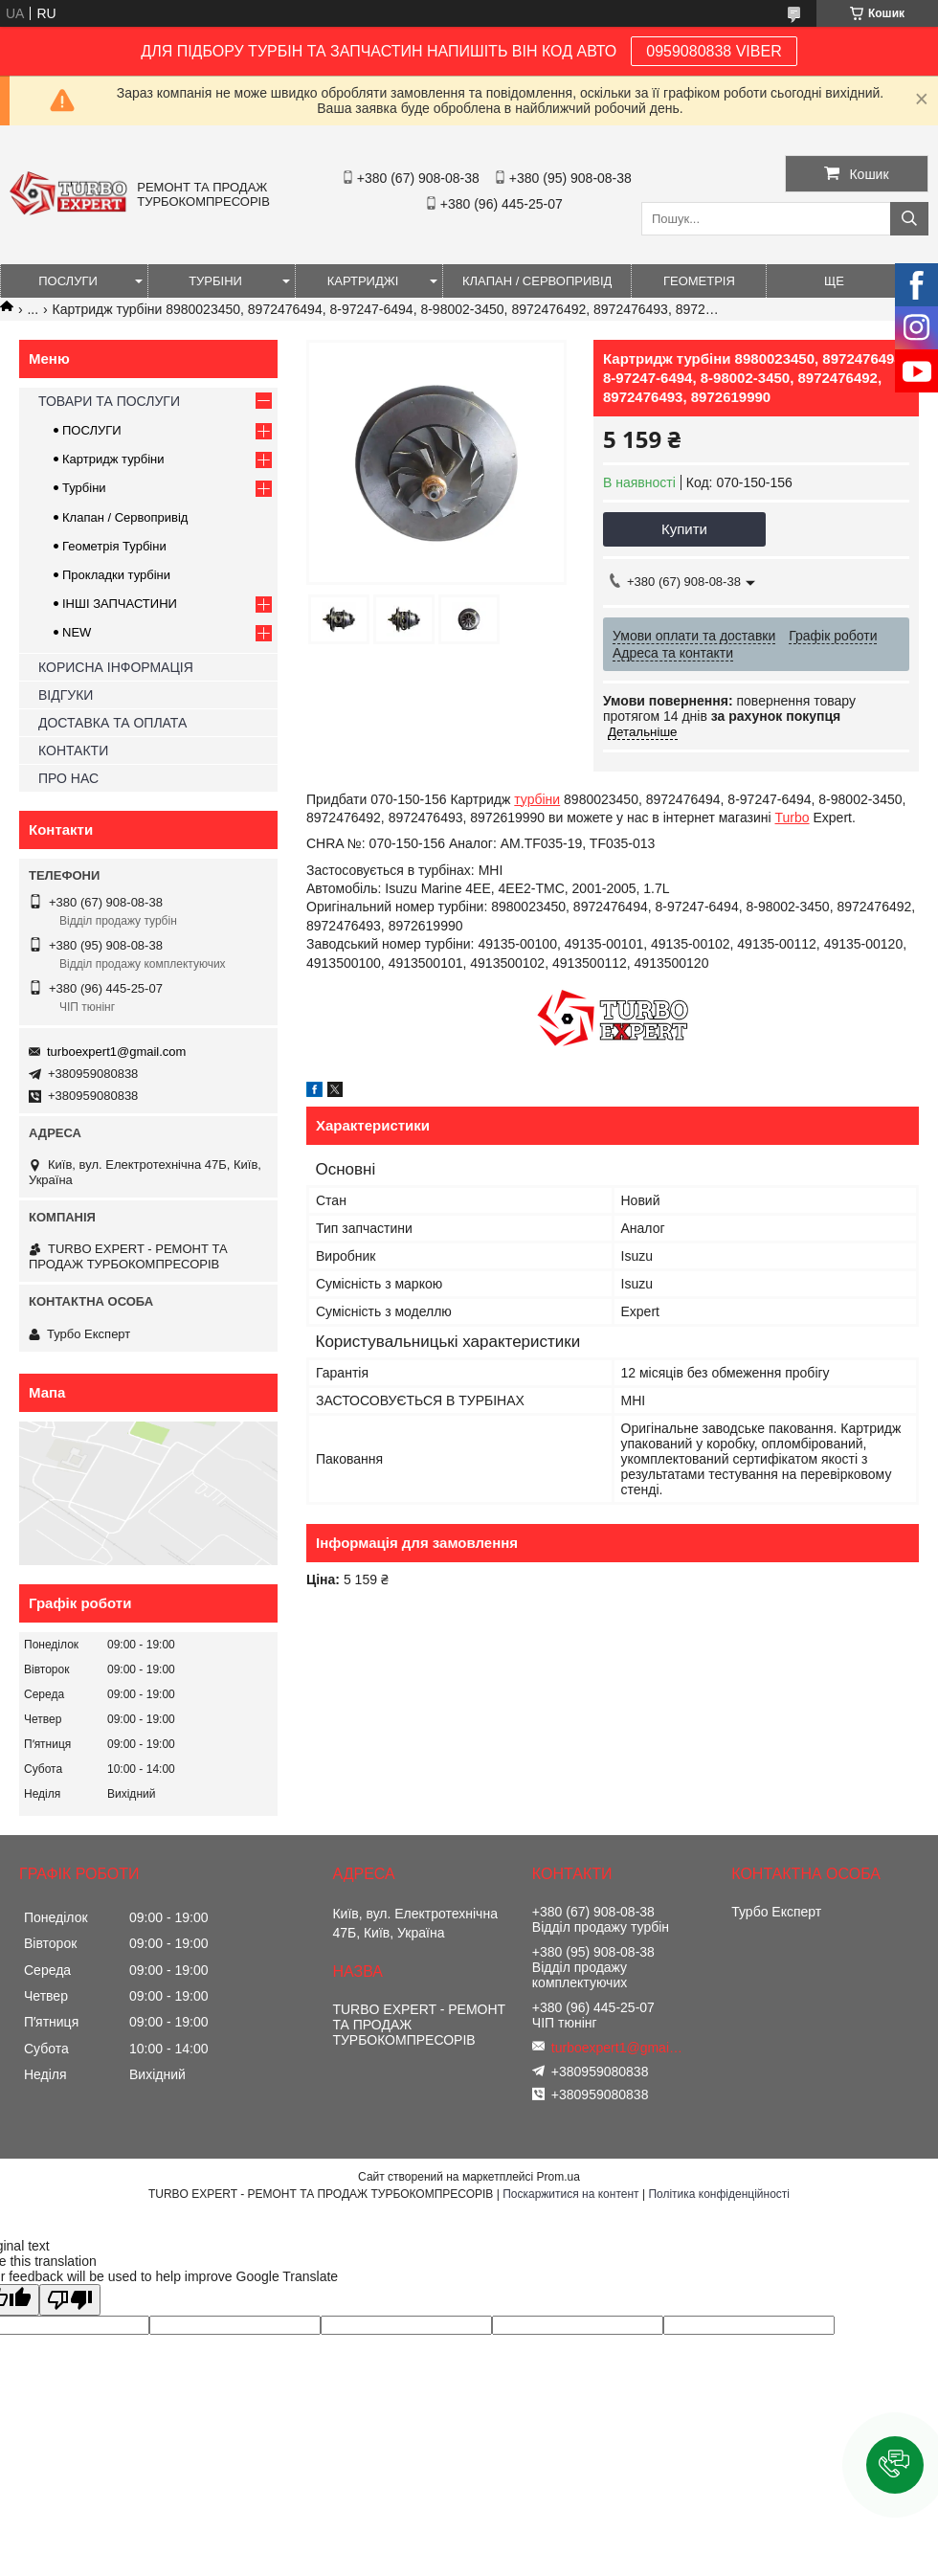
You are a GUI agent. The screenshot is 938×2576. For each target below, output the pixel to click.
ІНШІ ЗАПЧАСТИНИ (119, 603)
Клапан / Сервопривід (125, 517)
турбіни (537, 799)
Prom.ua (558, 2177)
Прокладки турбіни (116, 575)
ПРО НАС (68, 778)
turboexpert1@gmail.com (116, 1051)
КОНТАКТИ (73, 750)
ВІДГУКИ (65, 695)
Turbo (792, 817)
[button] (895, 2465)
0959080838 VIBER (713, 51)
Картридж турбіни (113, 459)
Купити (684, 529)
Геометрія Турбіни (114, 546)
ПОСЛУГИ (68, 281)
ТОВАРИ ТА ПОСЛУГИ (109, 401)
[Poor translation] (69, 2300)
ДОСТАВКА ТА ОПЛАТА (112, 722)
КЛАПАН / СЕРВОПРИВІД (537, 281)
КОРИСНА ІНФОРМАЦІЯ (115, 667)
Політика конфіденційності (719, 2194)
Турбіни (84, 488)
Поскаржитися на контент (570, 2194)
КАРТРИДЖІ (363, 281)
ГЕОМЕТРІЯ (699, 281)
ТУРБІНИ (215, 281)
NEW (76, 632)
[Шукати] (909, 218)
